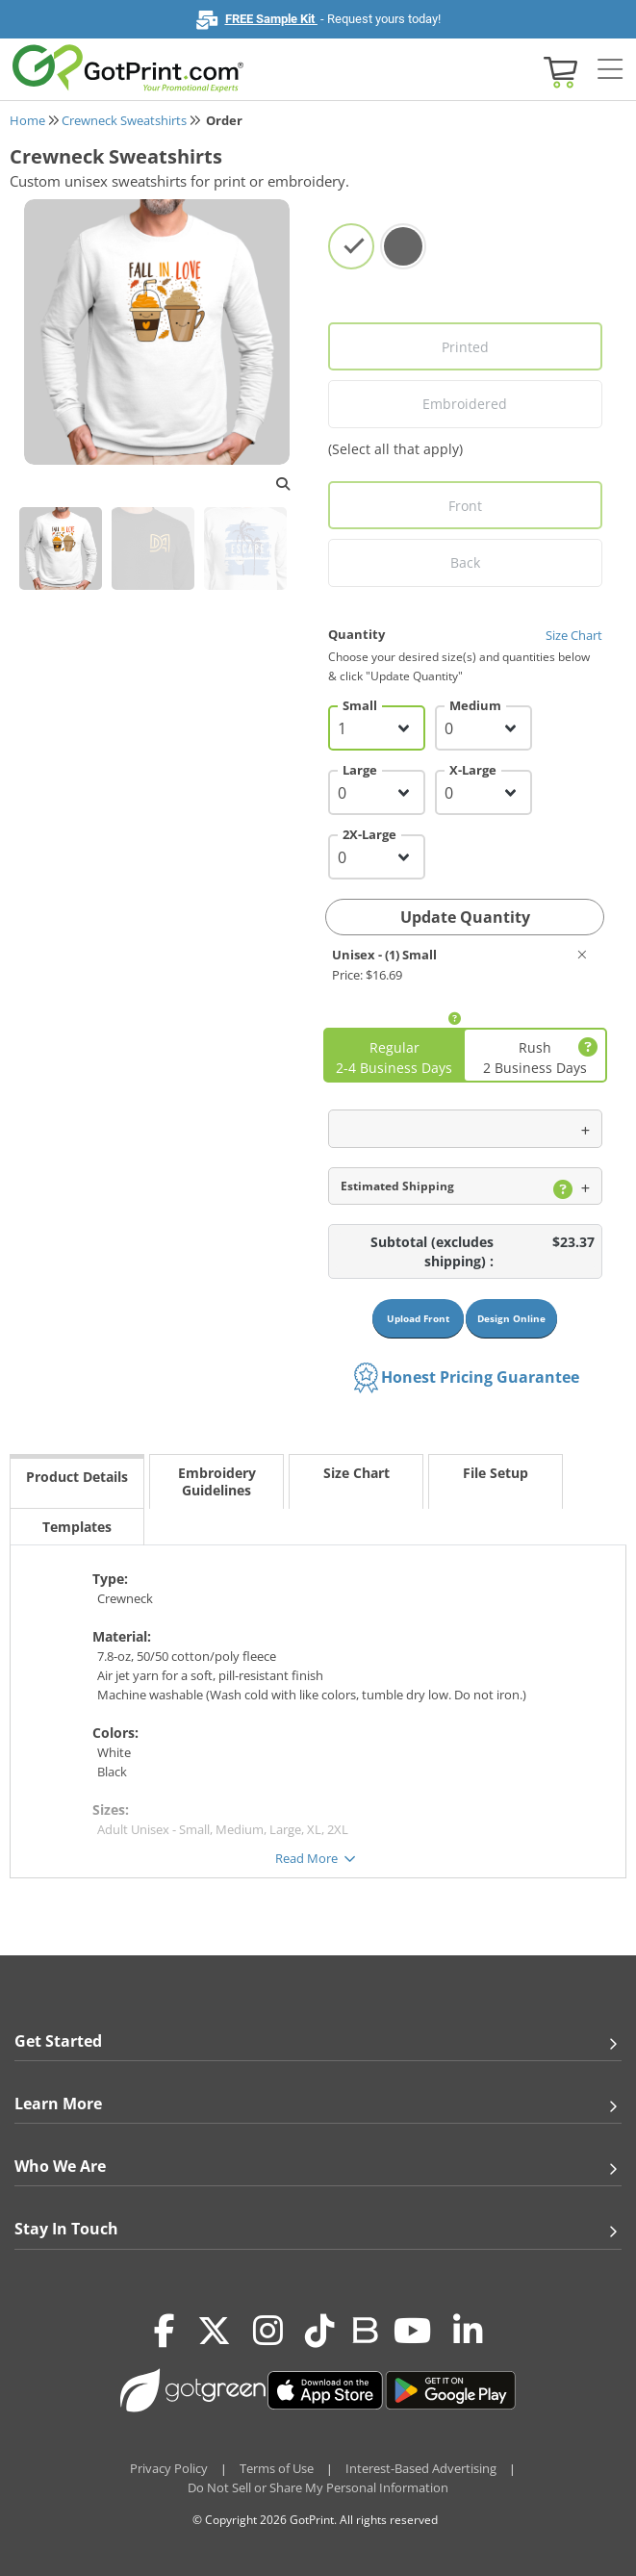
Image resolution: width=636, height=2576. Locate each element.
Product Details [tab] (77, 1476)
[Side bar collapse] (610, 70)
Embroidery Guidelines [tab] (217, 1481)
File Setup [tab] (495, 1473)
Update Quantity (465, 917)
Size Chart (574, 635)
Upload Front (418, 1318)
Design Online (511, 1318)
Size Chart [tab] (356, 1473)
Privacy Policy (169, 2468)
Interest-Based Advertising (420, 2468)
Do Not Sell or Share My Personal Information (318, 2487)
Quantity (465, 634)
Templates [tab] (77, 1527)
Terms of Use (277, 2468)
